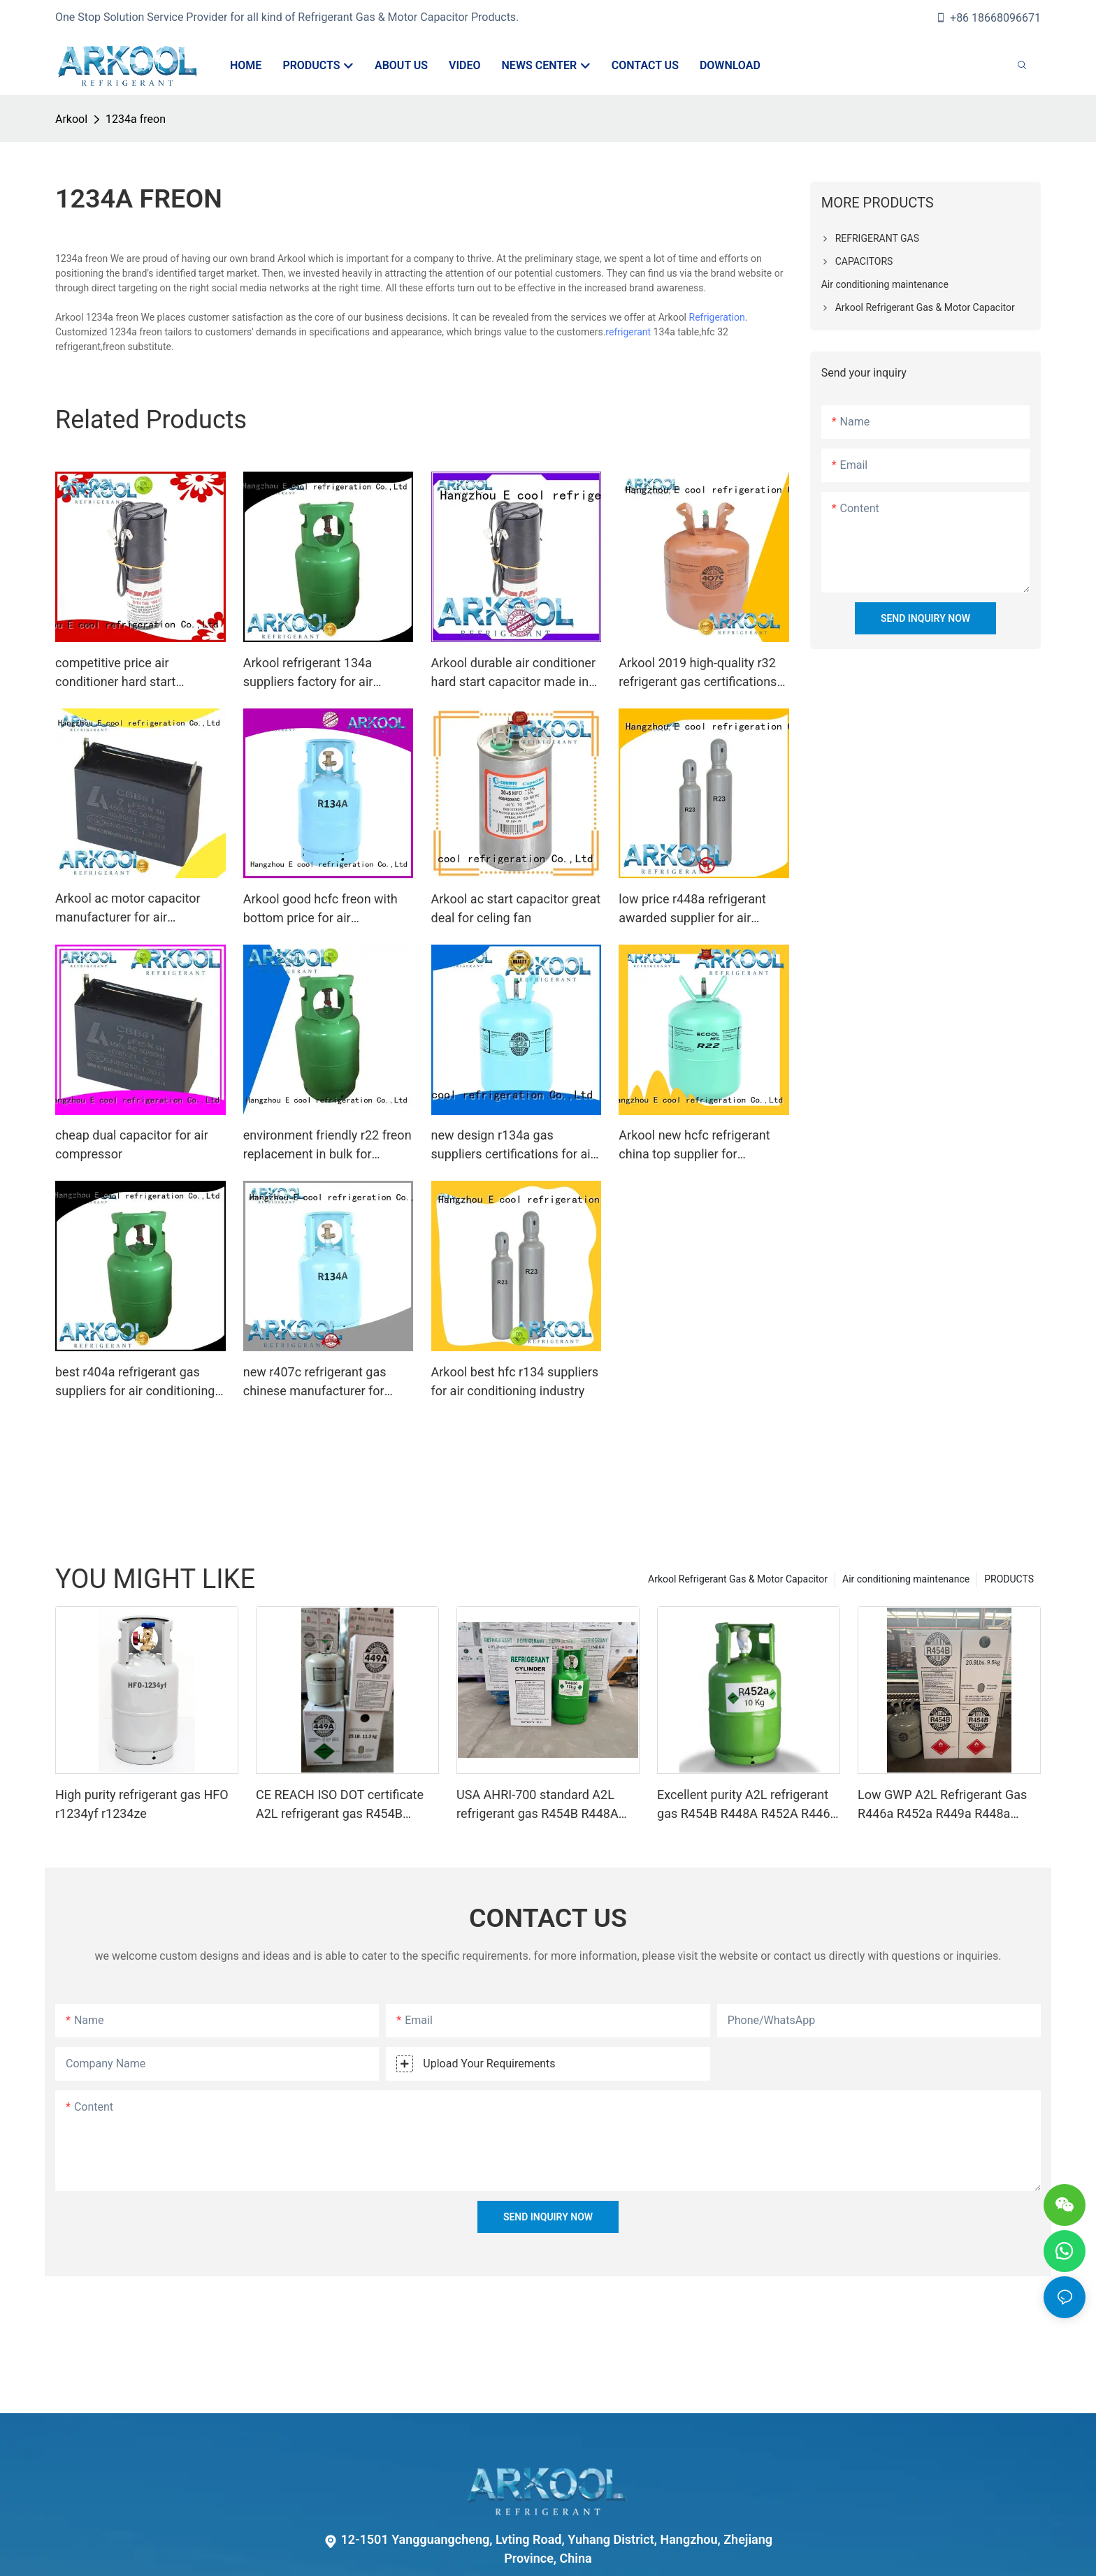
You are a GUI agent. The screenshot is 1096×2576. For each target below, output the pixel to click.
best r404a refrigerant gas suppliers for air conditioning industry (135, 1382)
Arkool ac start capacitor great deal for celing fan (516, 908)
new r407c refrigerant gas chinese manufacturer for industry (315, 1382)
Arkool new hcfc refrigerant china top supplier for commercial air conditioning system (696, 1145)
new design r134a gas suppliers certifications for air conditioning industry (513, 1145)
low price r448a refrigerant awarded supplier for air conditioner (692, 909)
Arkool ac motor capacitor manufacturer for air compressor (128, 908)
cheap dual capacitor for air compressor (131, 1144)
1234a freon (136, 119)
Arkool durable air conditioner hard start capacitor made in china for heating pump (513, 673)
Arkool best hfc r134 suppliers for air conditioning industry (515, 1381)
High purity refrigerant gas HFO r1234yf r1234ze (142, 1804)
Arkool (71, 119)
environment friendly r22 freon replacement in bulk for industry (327, 1145)
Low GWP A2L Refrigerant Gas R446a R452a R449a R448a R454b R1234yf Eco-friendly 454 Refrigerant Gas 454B (947, 1805)
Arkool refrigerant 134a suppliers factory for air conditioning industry (308, 673)
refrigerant (628, 331)
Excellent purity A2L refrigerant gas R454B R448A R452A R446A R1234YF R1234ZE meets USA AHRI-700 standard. (747, 1805)
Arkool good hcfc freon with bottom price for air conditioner (320, 909)
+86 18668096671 (988, 17)
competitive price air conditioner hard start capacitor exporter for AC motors (125, 673)
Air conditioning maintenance (905, 1579)
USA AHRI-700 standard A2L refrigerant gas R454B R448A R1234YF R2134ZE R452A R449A (537, 1805)
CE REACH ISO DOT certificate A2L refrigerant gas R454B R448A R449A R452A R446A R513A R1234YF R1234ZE (340, 1805)
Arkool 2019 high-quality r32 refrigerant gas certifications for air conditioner (698, 673)
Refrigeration (717, 317)
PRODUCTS (1009, 1579)
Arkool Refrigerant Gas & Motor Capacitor (738, 1579)
